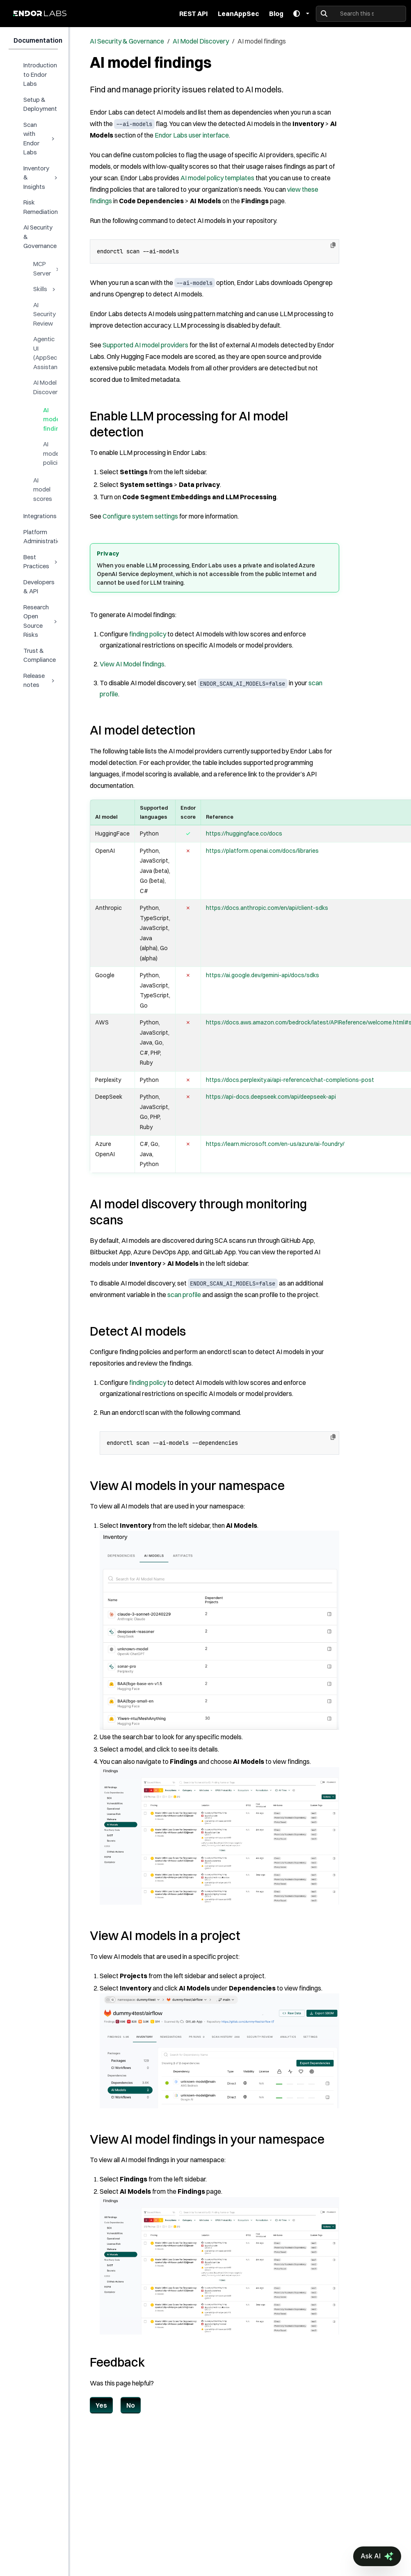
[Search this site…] (361, 14)
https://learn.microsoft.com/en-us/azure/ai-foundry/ (275, 1144)
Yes (101, 2405)
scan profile (184, 1294)
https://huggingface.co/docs (244, 833)
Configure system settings (140, 516)
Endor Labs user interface (192, 135)
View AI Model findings (132, 664)
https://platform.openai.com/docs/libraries (262, 850)
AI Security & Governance (127, 41)
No (130, 2405)
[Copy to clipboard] (333, 245)
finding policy (147, 634)
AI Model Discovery (201, 41)
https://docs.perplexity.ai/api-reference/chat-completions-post (290, 1080)
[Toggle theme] (301, 13)
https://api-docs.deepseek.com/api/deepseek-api (271, 1096)
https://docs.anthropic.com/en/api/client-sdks (267, 907)
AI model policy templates (217, 178)
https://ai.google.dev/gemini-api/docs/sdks (262, 975)
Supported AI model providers (145, 345)
